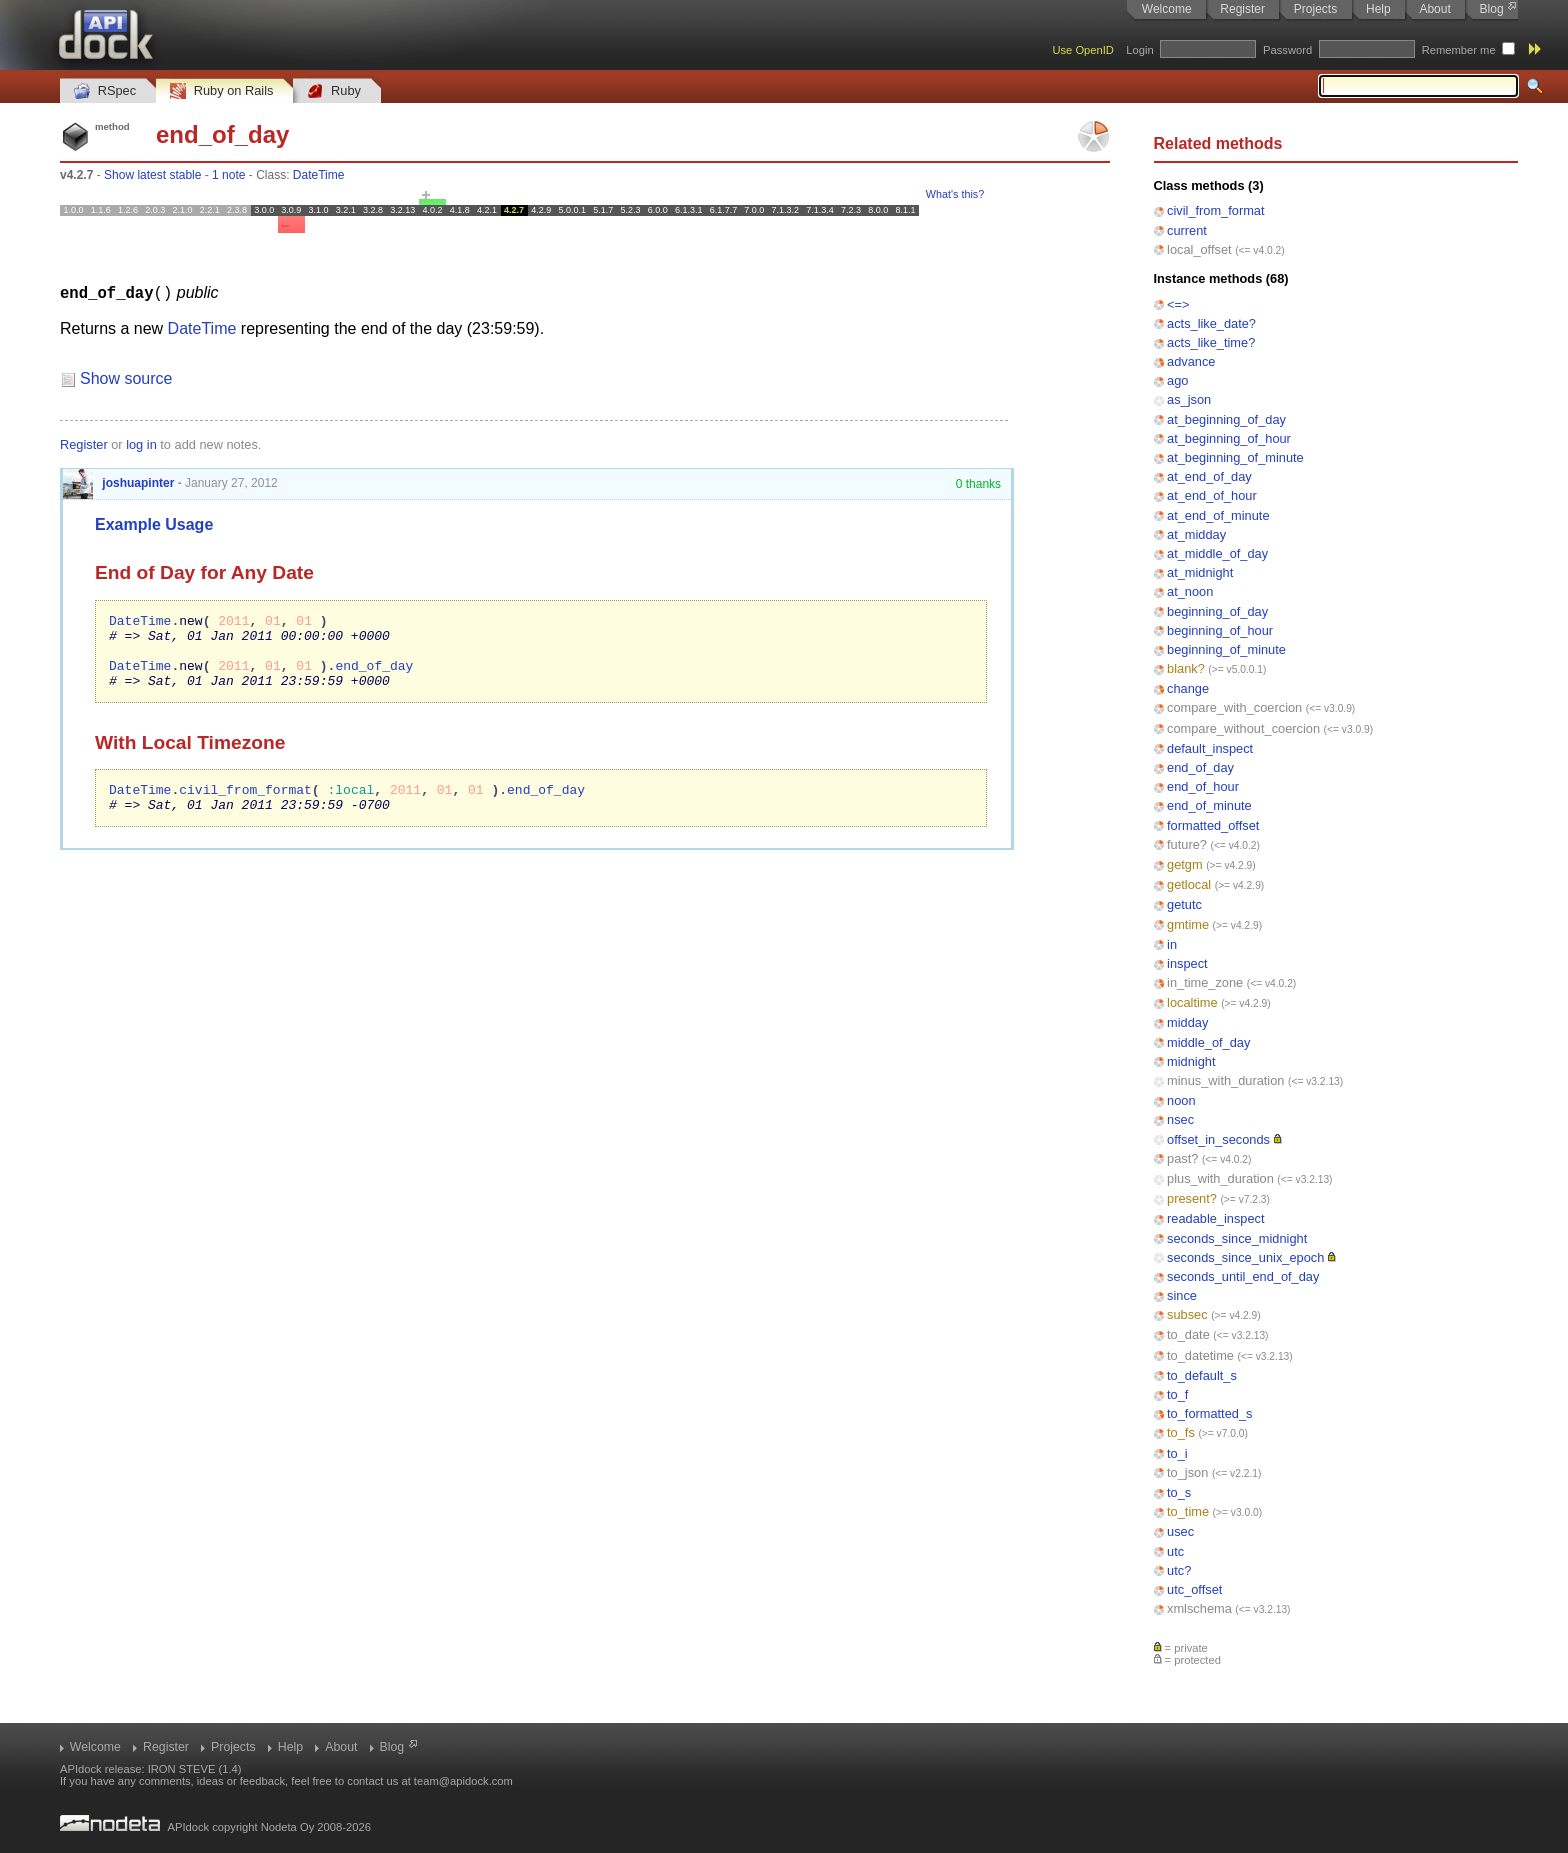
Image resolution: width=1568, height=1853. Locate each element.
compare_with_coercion (1234, 707)
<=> (1178, 304)
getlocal (1189, 884)
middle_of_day (1208, 1042)
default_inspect (1210, 748)
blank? (1186, 668)
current (1187, 230)
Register (1242, 9)
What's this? (955, 194)
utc (1175, 1551)
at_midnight (1200, 572)
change (1188, 688)
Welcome (1167, 9)
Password (1287, 50)
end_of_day (1200, 767)
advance (1191, 361)
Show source (126, 377)
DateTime (319, 175)
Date (293, 572)
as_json (1189, 399)
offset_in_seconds (1218, 1139)
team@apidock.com (463, 1781)
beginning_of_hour (1220, 630)
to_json (1187, 1472)
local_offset (1199, 249)
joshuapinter (118, 482)
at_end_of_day (1209, 476)
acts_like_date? (1211, 323)
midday (1187, 1022)
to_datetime (1200, 1355)
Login (1139, 50)
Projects (1315, 9)
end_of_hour (1203, 786)
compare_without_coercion (1243, 728)
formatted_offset (1213, 825)
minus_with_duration (1225, 1080)
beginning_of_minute (1226, 649)
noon (1181, 1100)
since (1182, 1295)
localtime (1192, 1002)
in (1172, 944)
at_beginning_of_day (1226, 419)
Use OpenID (1083, 50)
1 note (228, 175)
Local (167, 756)
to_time (1188, 1511)
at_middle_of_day (1217, 553)
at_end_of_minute (1218, 515)
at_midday (1196, 534)
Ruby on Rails (221, 91)
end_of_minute (1209, 805)
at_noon (1190, 591)
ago (1177, 380)
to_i (1177, 1453)
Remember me (1459, 50)
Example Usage (154, 523)
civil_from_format (1215, 210)
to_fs (1181, 1432)
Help (1378, 9)
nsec (1180, 1119)
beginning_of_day (1217, 611)
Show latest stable (152, 175)
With (115, 756)
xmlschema (1199, 1608)
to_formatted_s (1209, 1413)
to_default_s (1202, 1375)
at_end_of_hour (1212, 495)
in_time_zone (1205, 982)
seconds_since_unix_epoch (1245, 1257)
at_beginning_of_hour (1229, 438)
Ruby (334, 91)
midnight (1191, 1061)
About (1434, 9)
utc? (1179, 1570)
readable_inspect (1215, 1218)
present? (1192, 1198)
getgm (1185, 864)
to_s (1179, 1492)
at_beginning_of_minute (1235, 457)
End (113, 572)
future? (1187, 844)
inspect (1187, 963)
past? (1182, 1158)
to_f (1177, 1394)
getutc (1184, 904)
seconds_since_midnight (1237, 1238)
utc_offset (1194, 1589)
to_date (1188, 1334)
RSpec (105, 91)
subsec (1187, 1314)
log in (141, 443)
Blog (1492, 9)
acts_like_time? (1211, 342)
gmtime (1188, 924)
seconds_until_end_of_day (1243, 1276)
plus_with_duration (1220, 1178)
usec (1180, 1531)
